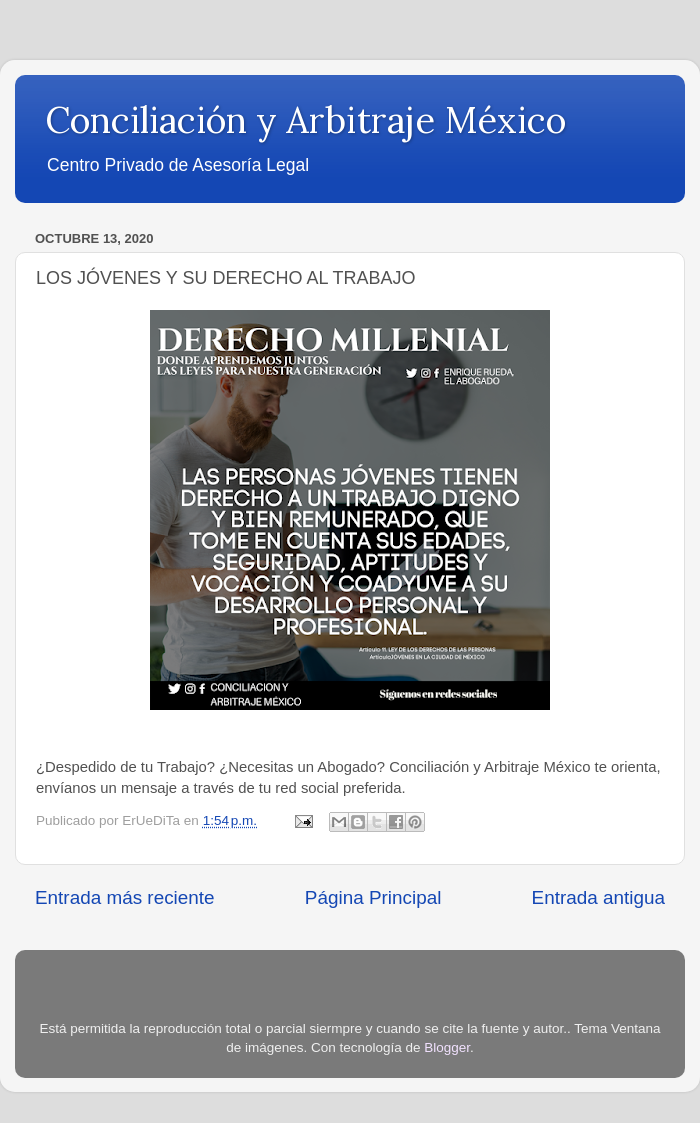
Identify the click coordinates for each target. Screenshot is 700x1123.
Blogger (447, 1047)
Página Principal (373, 897)
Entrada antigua (598, 897)
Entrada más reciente (125, 897)
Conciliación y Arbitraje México (305, 120)
